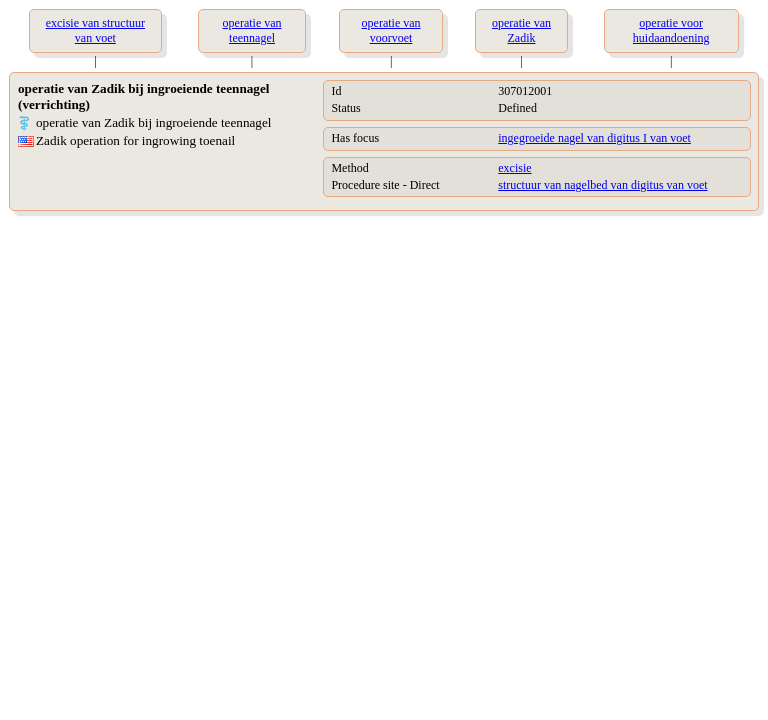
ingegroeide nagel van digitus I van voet (594, 138)
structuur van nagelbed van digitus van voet (602, 185)
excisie (514, 168)
